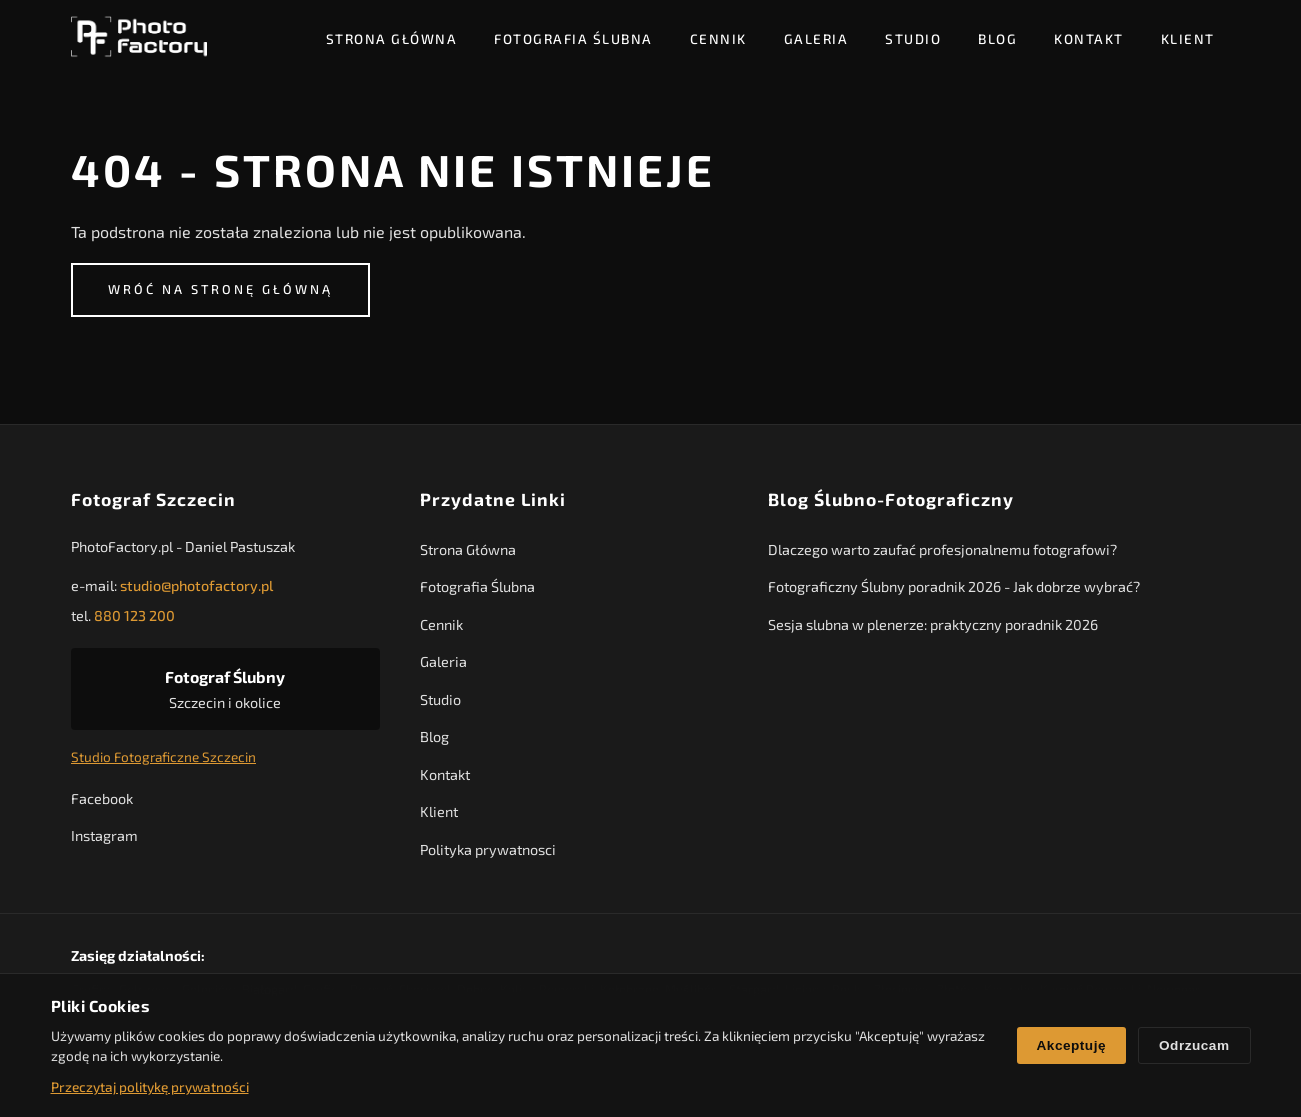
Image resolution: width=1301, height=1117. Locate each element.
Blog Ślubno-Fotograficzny (891, 499)
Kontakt (1089, 38)
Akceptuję (1071, 1045)
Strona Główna (392, 38)
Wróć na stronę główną (220, 289)
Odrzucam (1194, 1045)
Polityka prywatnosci (487, 849)
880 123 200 (134, 615)
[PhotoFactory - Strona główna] (139, 37)
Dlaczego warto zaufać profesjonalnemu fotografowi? (942, 549)
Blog (997, 38)
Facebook (102, 798)
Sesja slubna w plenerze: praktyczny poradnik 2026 (933, 624)
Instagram (104, 835)
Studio (913, 38)
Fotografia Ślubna (573, 38)
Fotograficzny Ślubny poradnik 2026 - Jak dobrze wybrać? (954, 587)
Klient (1188, 38)
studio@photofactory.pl (196, 586)
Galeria (816, 38)
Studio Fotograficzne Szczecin (163, 757)
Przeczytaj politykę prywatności (150, 1086)
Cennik (718, 38)
